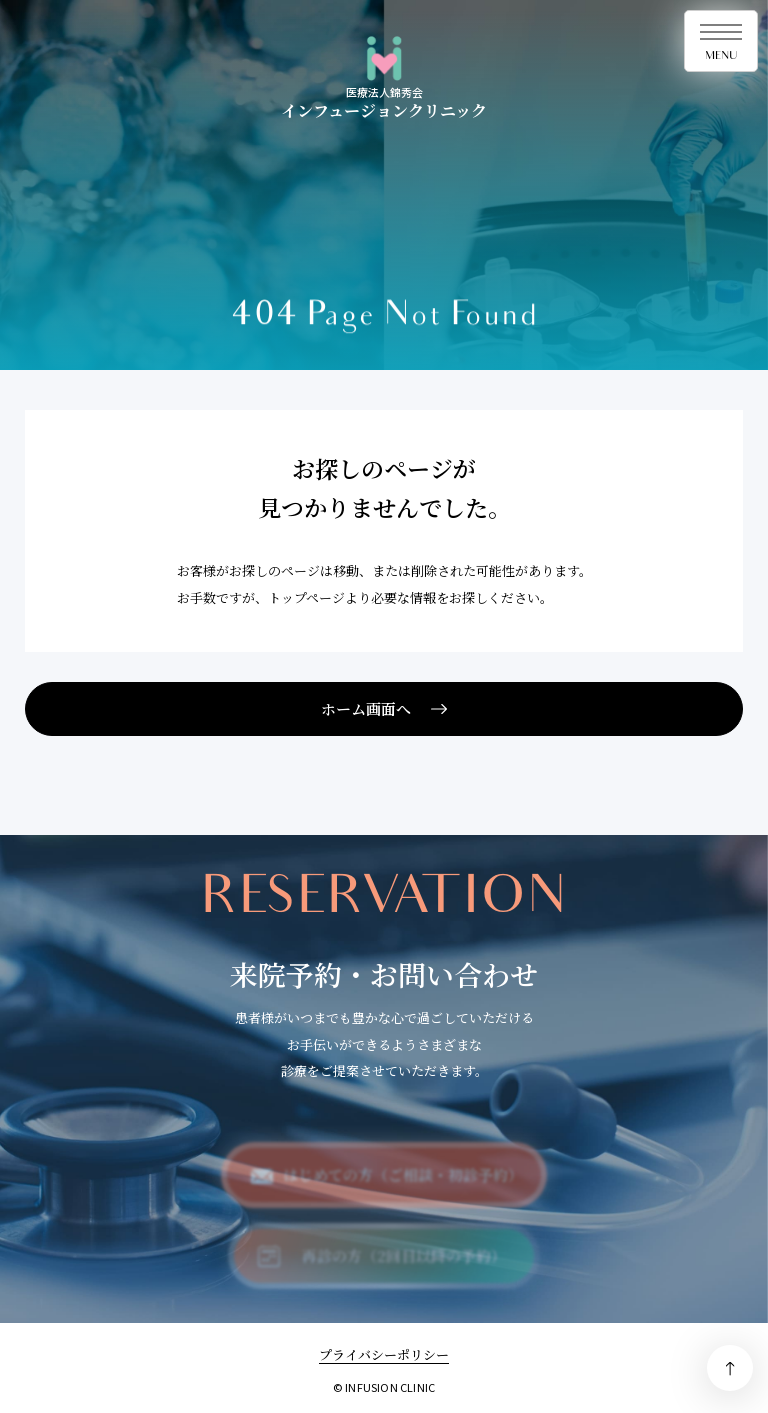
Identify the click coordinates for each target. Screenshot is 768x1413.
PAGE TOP (730, 1368)
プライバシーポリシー (384, 1354)
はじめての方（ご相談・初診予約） (403, 1183)
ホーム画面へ (366, 708)
